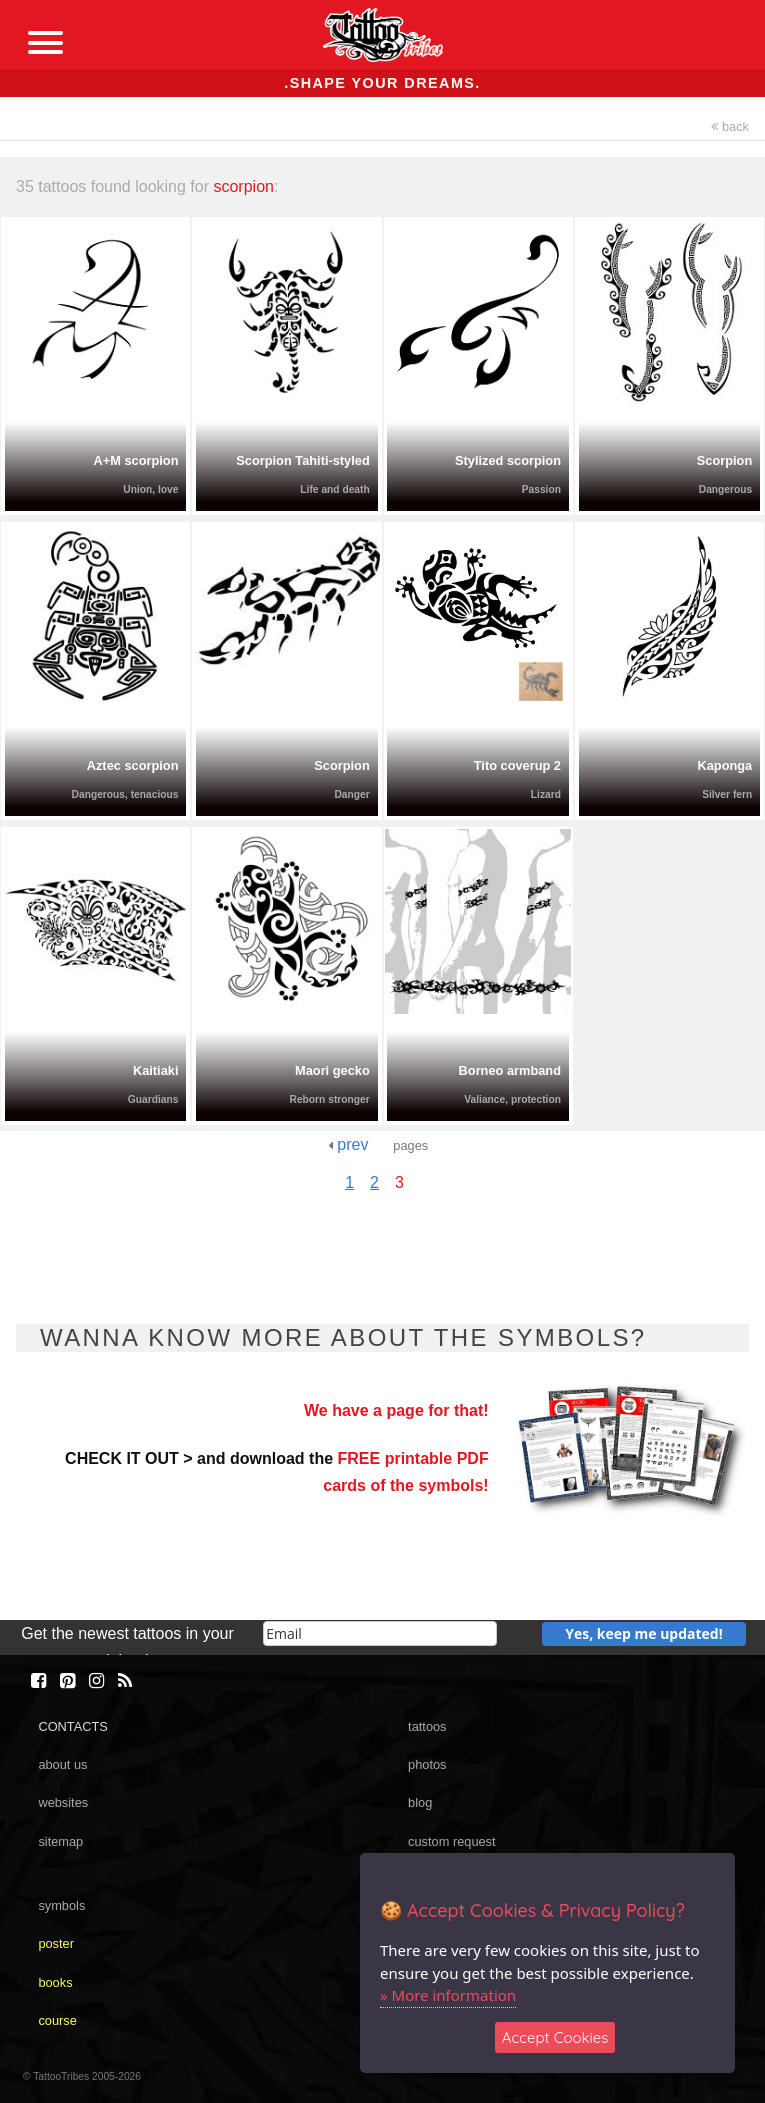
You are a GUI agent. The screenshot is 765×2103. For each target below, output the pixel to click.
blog (420, 1802)
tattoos (427, 1726)
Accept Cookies (555, 2037)
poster (56, 1943)
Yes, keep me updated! (644, 1633)
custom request (452, 1841)
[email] (380, 1633)
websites (63, 1802)
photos (427, 1764)
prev (348, 1144)
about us (62, 1764)
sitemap (60, 1841)
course (57, 2020)
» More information (448, 1995)
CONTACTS (72, 1726)
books (55, 1982)
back (730, 126)
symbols (61, 1905)
